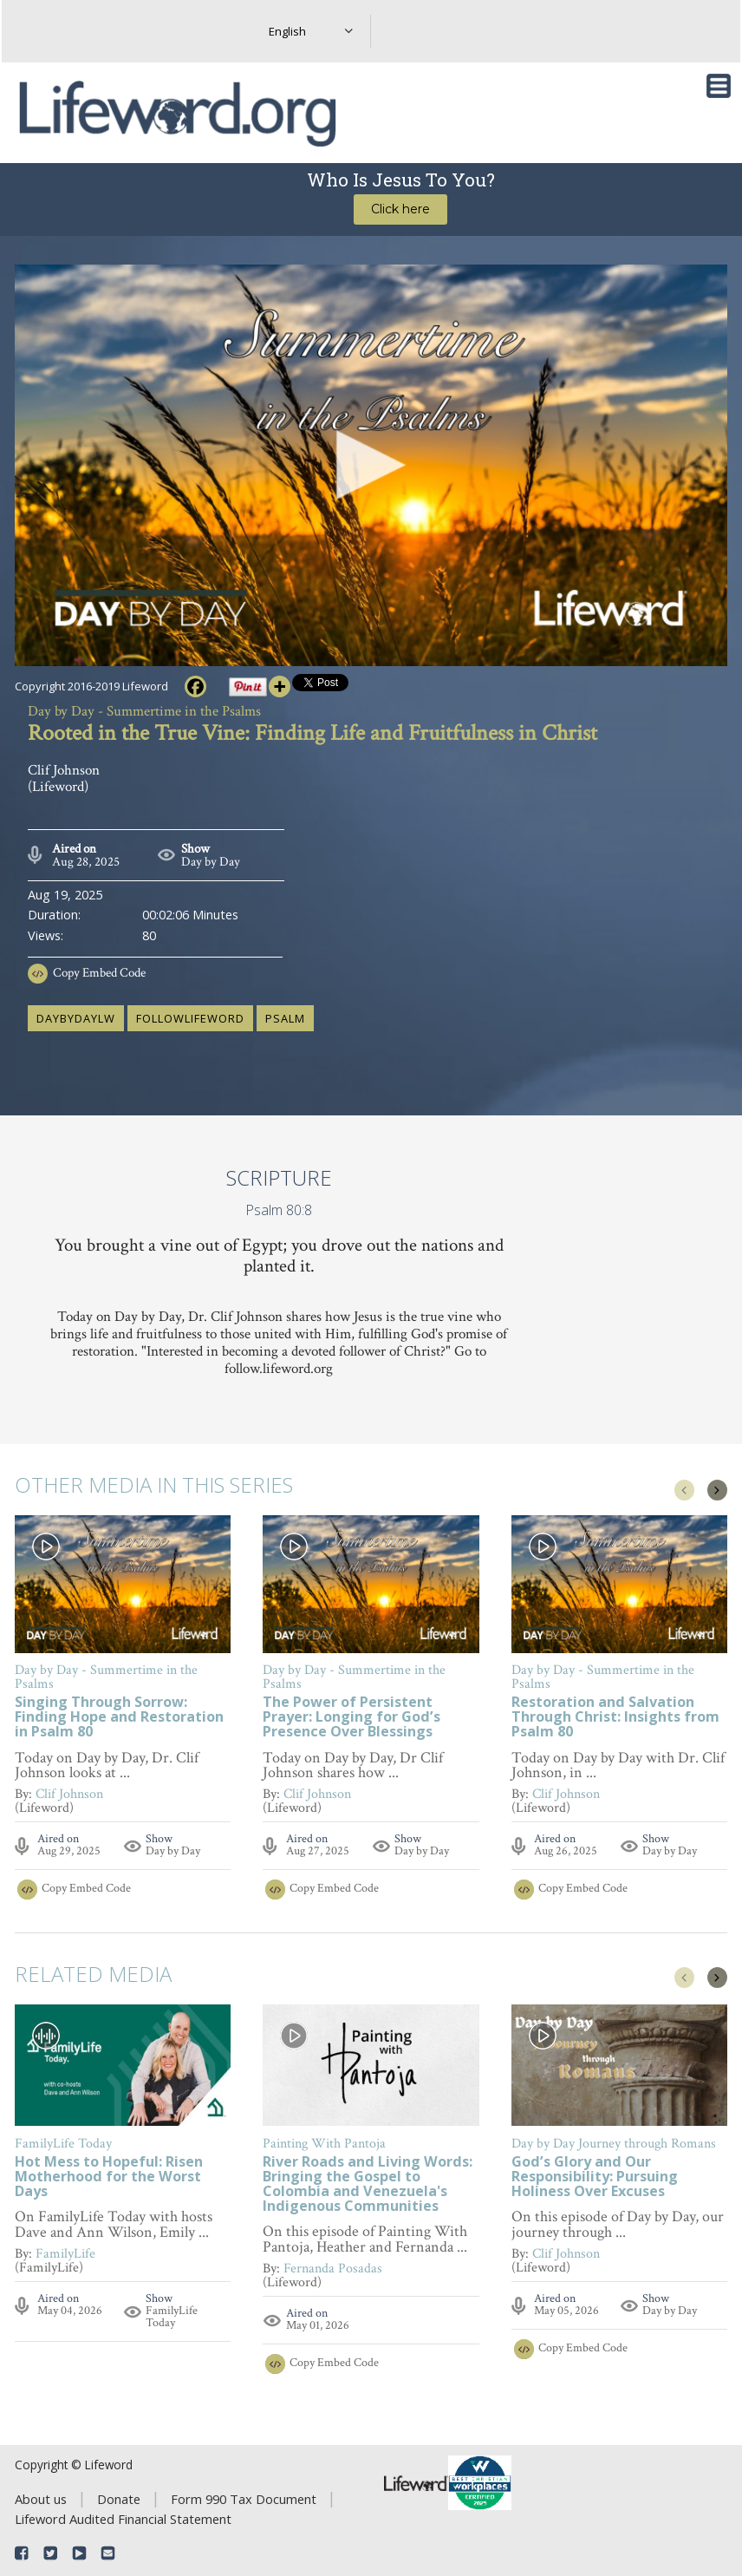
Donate (118, 2498)
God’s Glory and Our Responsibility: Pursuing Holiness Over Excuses (594, 2177)
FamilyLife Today (172, 2317)
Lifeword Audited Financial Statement (123, 2518)
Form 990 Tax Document (243, 2498)
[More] (279, 686)
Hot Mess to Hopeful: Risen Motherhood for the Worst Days (109, 2177)
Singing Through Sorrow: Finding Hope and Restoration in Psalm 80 (119, 1718)
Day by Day (210, 861)
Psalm (285, 1018)
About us (41, 2498)
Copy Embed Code (99, 972)
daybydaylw (75, 1018)
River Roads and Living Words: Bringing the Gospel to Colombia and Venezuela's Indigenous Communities (367, 2184)
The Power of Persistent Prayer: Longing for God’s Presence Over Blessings (351, 1718)
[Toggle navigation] (718, 85)
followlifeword (190, 1018)
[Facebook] (195, 686)
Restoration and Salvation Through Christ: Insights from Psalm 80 (615, 1718)
